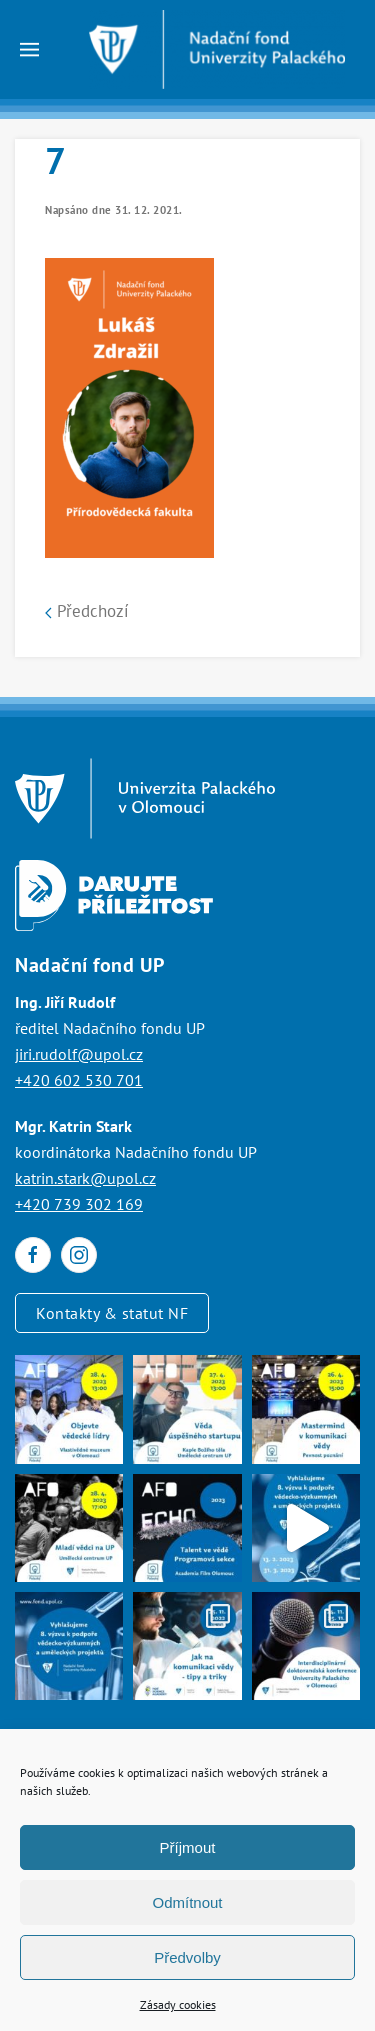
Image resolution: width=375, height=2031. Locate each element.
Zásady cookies (178, 2004)
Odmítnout (187, 1902)
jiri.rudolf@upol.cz (79, 1054)
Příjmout (188, 1847)
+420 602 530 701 (79, 1080)
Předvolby (187, 1957)
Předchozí (87, 611)
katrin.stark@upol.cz (85, 1178)
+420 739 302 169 (79, 1204)
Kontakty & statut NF (112, 1313)
